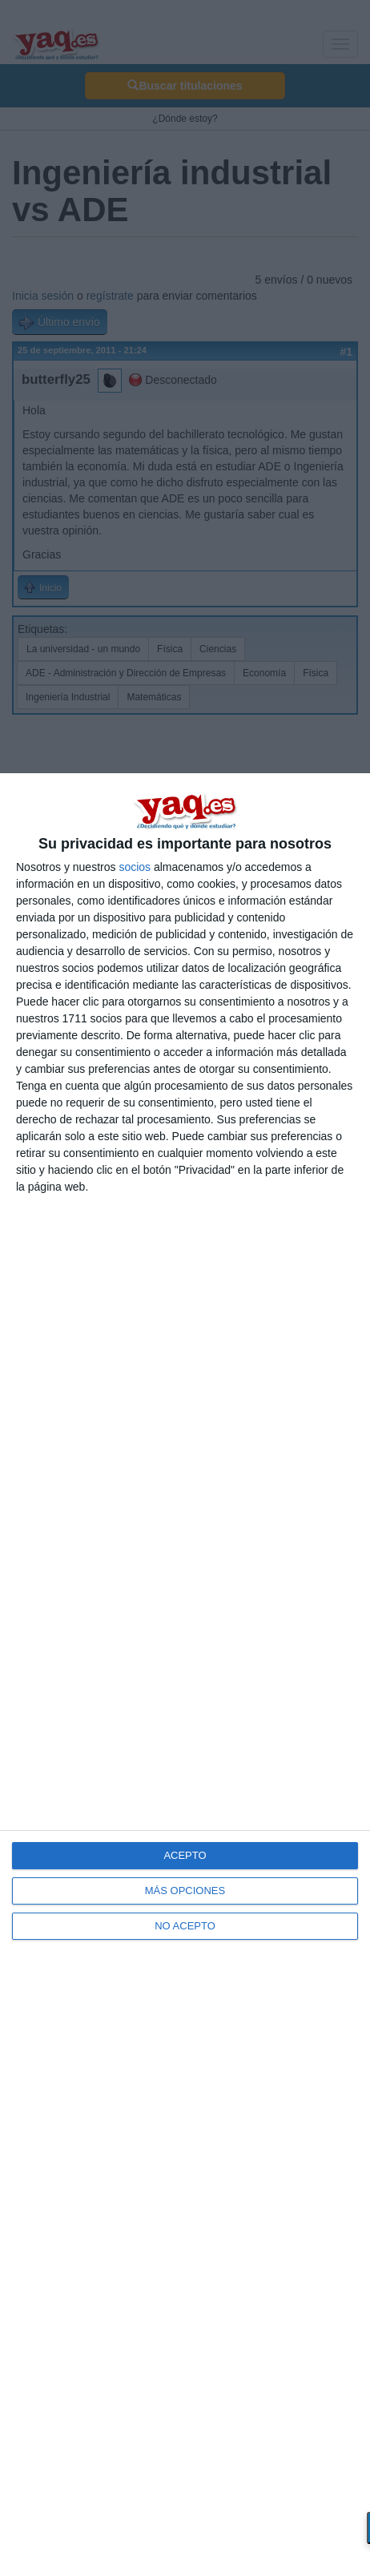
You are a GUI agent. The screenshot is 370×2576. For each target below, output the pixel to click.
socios (135, 867)
